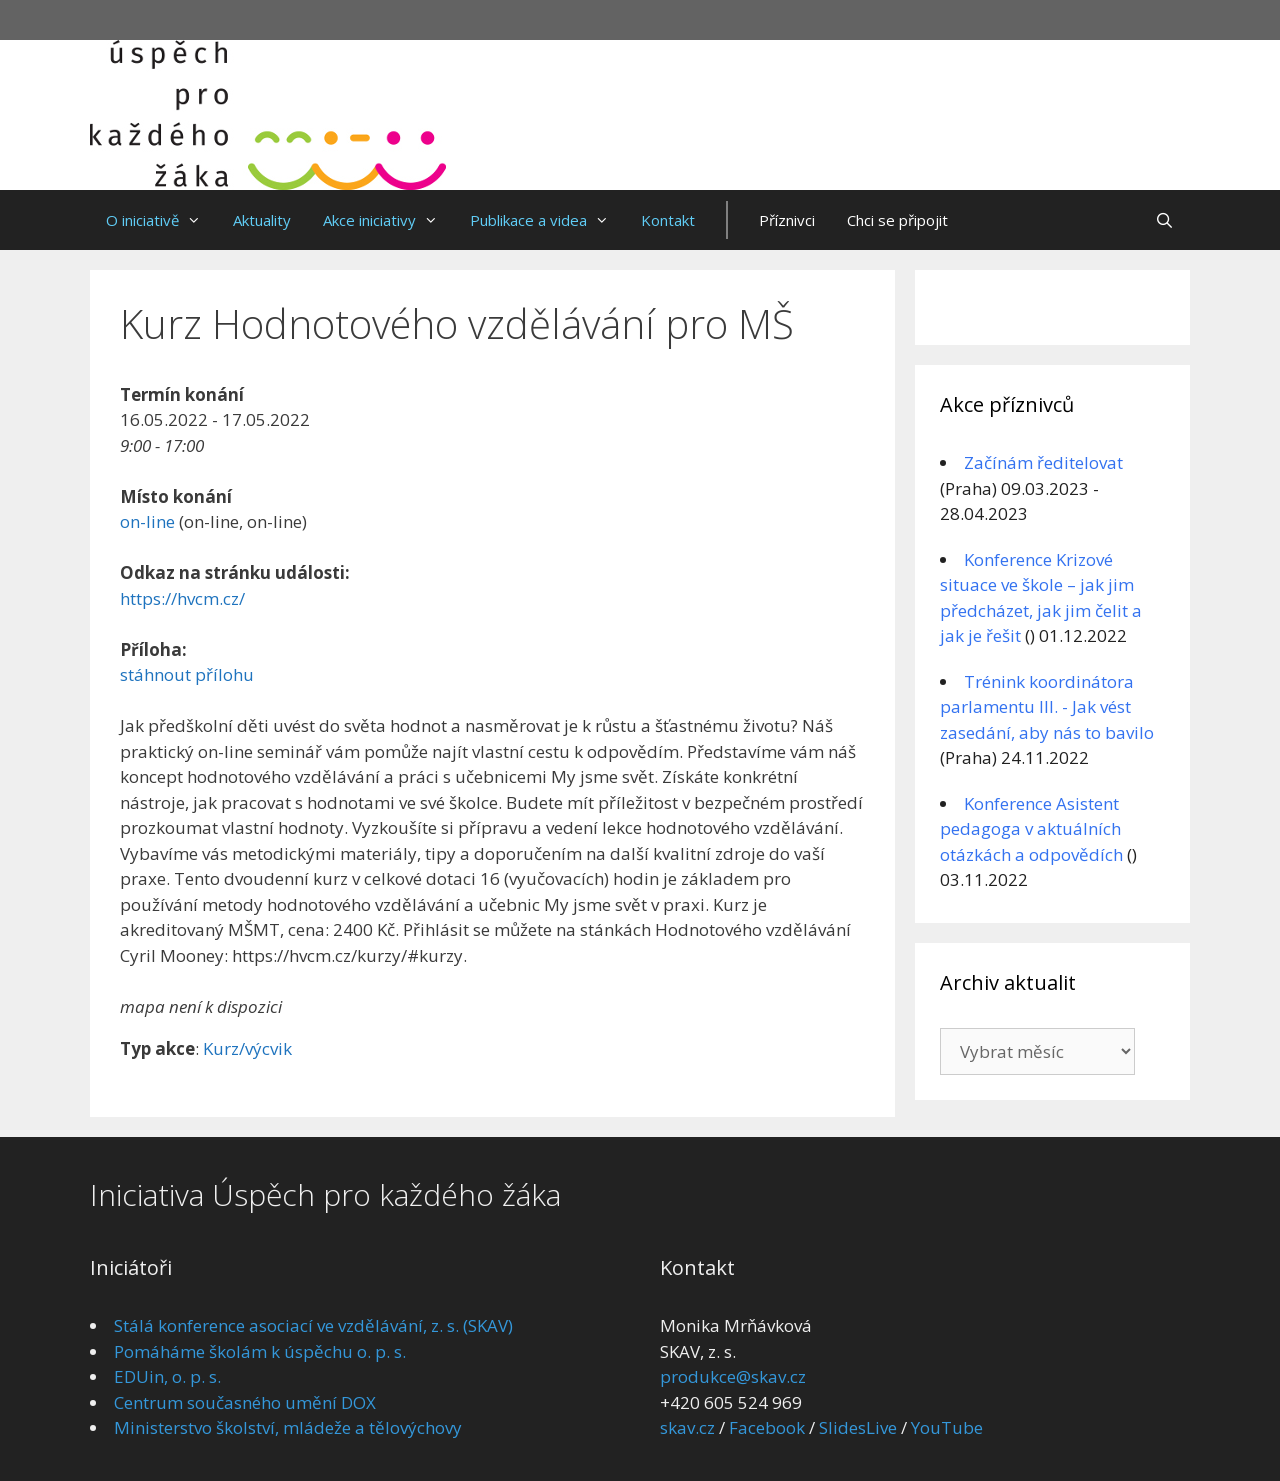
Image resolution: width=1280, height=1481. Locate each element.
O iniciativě (161, 220)
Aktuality (262, 220)
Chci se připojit (897, 220)
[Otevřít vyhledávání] (1164, 220)
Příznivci (787, 220)
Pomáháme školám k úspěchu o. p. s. (260, 1351)
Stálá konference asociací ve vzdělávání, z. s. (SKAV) (313, 1325)
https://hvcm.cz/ (182, 598)
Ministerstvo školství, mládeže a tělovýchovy (288, 1427)
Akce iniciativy (388, 220)
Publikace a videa (547, 220)
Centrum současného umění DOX (245, 1402)
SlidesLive (858, 1427)
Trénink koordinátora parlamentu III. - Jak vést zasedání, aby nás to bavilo (1047, 707)
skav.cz (687, 1427)
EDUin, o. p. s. (167, 1376)
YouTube (947, 1427)
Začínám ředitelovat (1043, 462)
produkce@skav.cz (733, 1376)
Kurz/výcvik (247, 1048)
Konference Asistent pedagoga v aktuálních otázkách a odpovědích (1031, 829)
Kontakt (668, 220)
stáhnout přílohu (187, 674)
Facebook (767, 1427)
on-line (147, 521)
